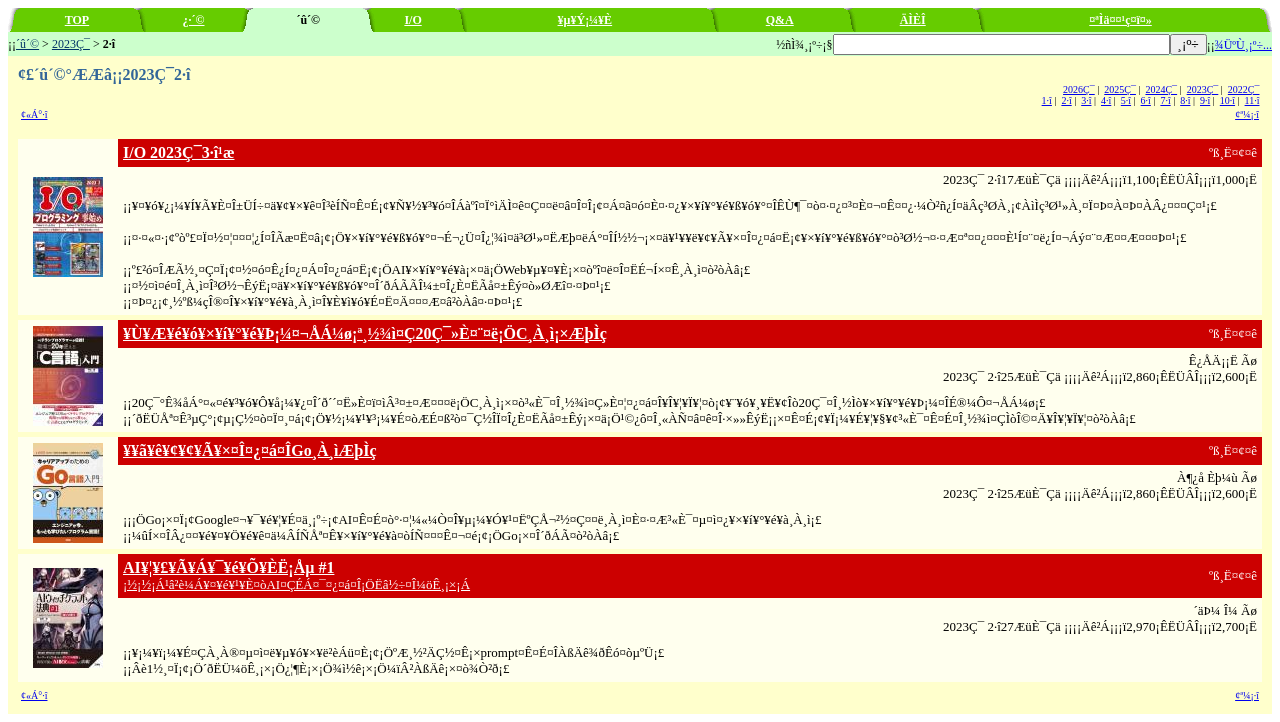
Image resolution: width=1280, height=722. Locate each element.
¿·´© (194, 20)
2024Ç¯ (1161, 89)
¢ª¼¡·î (1247, 114)
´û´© (27, 44)
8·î (1185, 100)
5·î (1126, 100)
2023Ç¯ (71, 44)
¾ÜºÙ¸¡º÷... (1243, 45)
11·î (1252, 100)
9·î (1205, 100)
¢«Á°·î (34, 114)
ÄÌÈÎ (913, 20)
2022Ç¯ (1244, 89)
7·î (1165, 100)
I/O (412, 20)
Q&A (780, 20)
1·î (1047, 100)
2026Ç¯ (1079, 89)
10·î (1227, 100)
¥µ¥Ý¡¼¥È (585, 20)
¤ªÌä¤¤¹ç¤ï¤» (1120, 20)
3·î (1086, 100)
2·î (1066, 100)
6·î (1146, 100)
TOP (77, 20)
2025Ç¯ (1120, 89)
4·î (1106, 100)
